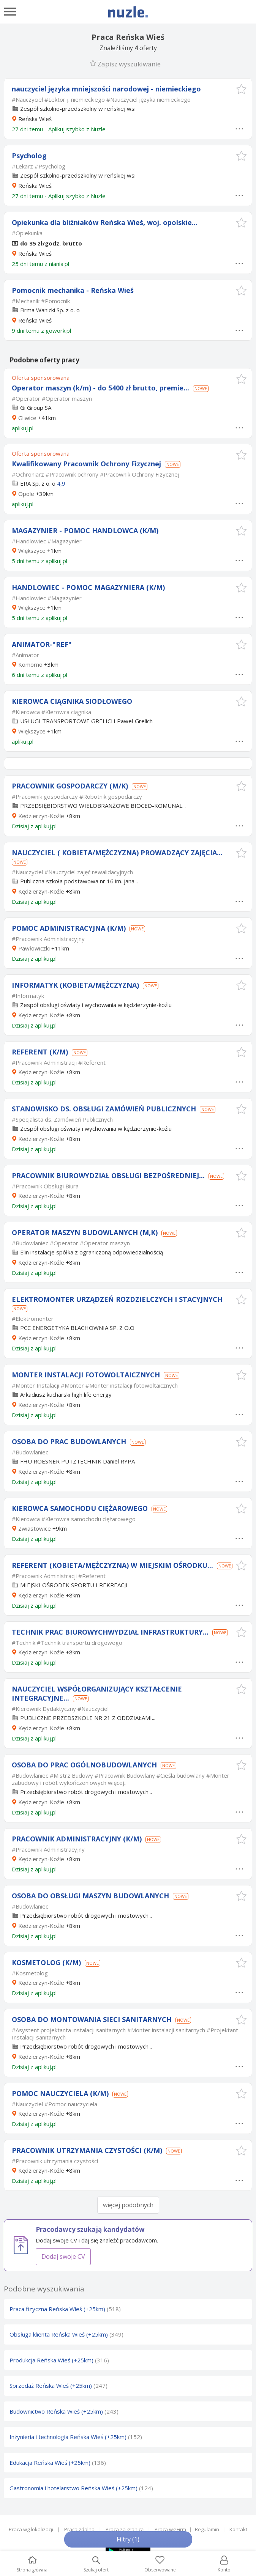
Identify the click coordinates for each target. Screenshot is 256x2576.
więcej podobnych (128, 2205)
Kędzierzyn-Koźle (41, 816)
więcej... (118, 1782)
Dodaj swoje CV (63, 2256)
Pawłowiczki (34, 948)
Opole (26, 493)
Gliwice (27, 418)
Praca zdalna (79, 2529)
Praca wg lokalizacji (31, 2529)
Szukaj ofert (96, 2564)
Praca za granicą (125, 2529)
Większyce (32, 550)
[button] (241, 89)
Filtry (128, 2539)
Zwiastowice (34, 1528)
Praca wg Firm (170, 2529)
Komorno (30, 664)
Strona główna (32, 2564)
